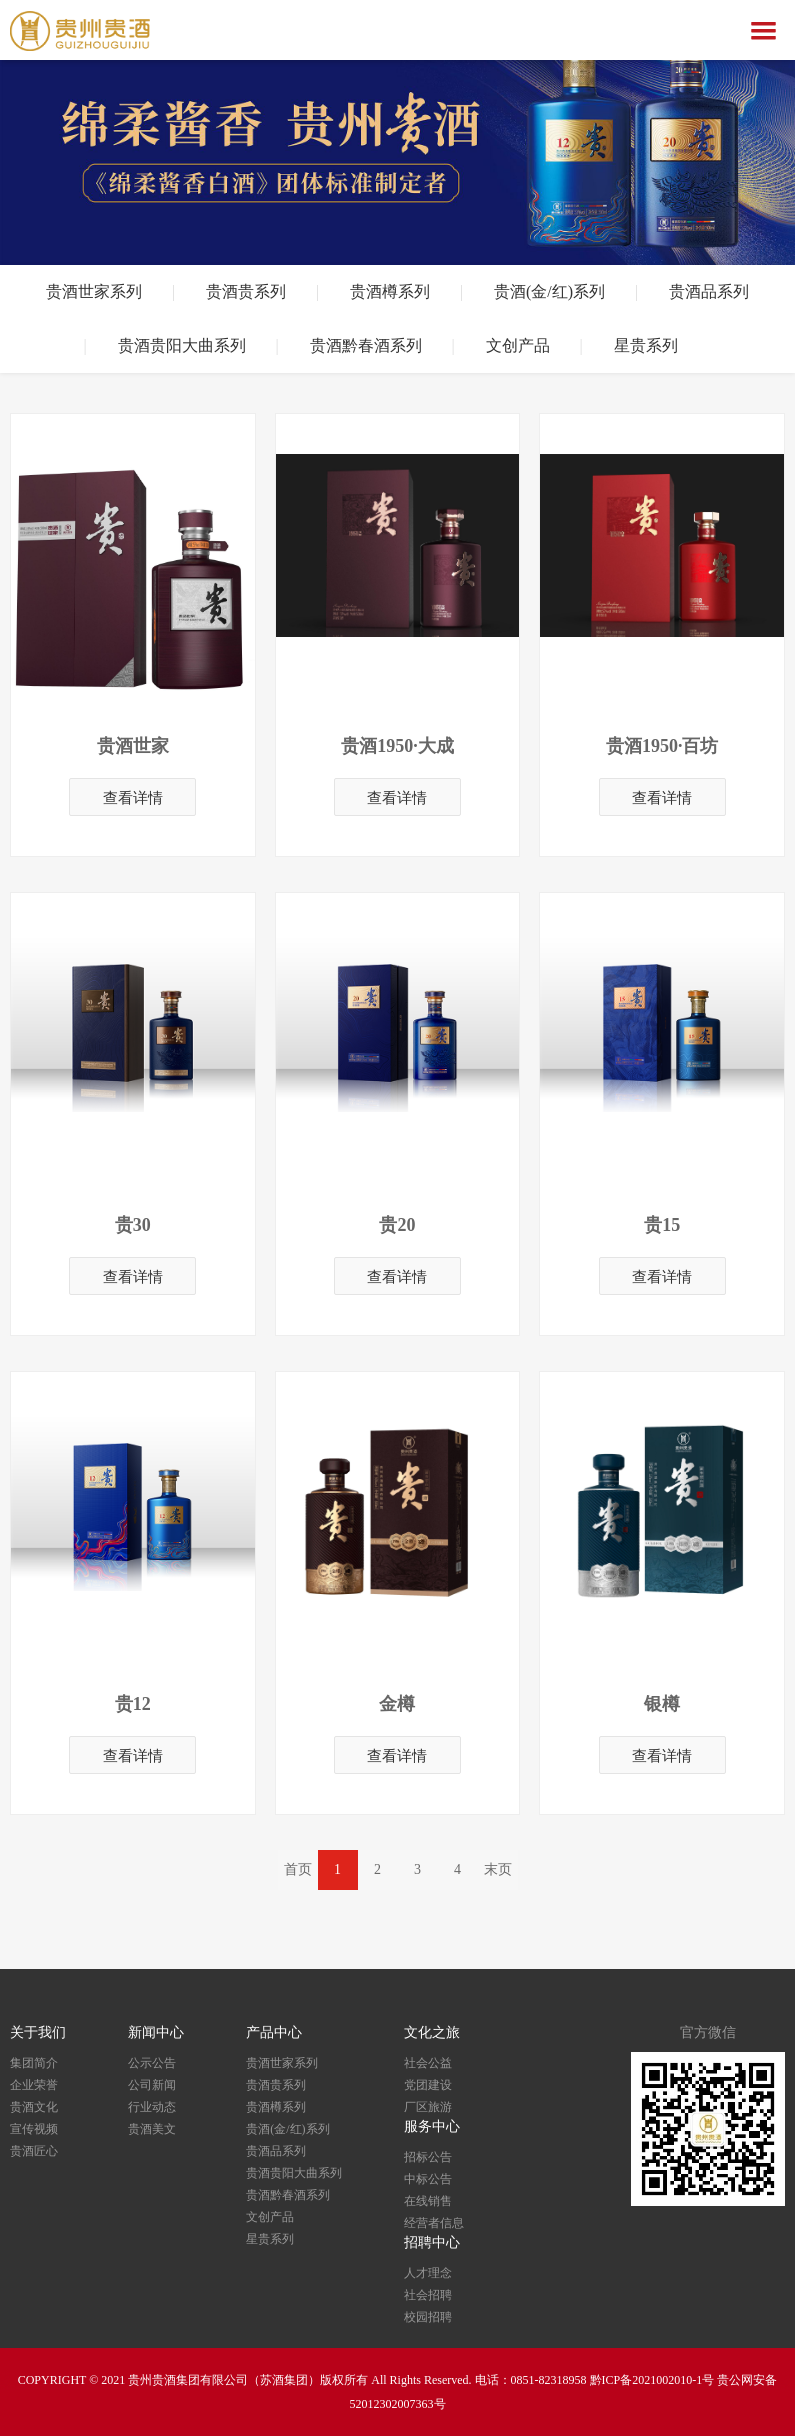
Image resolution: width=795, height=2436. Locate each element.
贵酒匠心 (34, 2151)
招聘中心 (432, 2242)
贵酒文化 (34, 2107)
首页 (298, 1869)
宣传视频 (34, 2129)
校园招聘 (428, 2317)
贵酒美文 (152, 2129)
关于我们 (38, 2032)
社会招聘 (428, 2295)
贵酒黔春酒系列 (366, 345)
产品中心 (274, 2032)
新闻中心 (156, 2032)
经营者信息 (434, 2223)
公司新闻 (152, 2085)
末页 (498, 1869)
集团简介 (34, 2063)
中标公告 (428, 2179)
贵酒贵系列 (246, 291)
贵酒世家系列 (94, 291)
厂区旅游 (428, 2107)
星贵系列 (646, 345)
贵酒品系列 (709, 291)
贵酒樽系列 (390, 291)
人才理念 (428, 2273)
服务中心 (432, 2126)
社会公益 (428, 2063)
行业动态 (152, 2107)
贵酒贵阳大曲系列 (182, 345)
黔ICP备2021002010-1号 (652, 2380)
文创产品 (518, 345)
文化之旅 (432, 2032)
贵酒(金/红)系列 (549, 291)
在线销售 (428, 2201)
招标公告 (428, 2157)
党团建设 (428, 2085)
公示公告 (152, 2063)
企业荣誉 (34, 2085)
